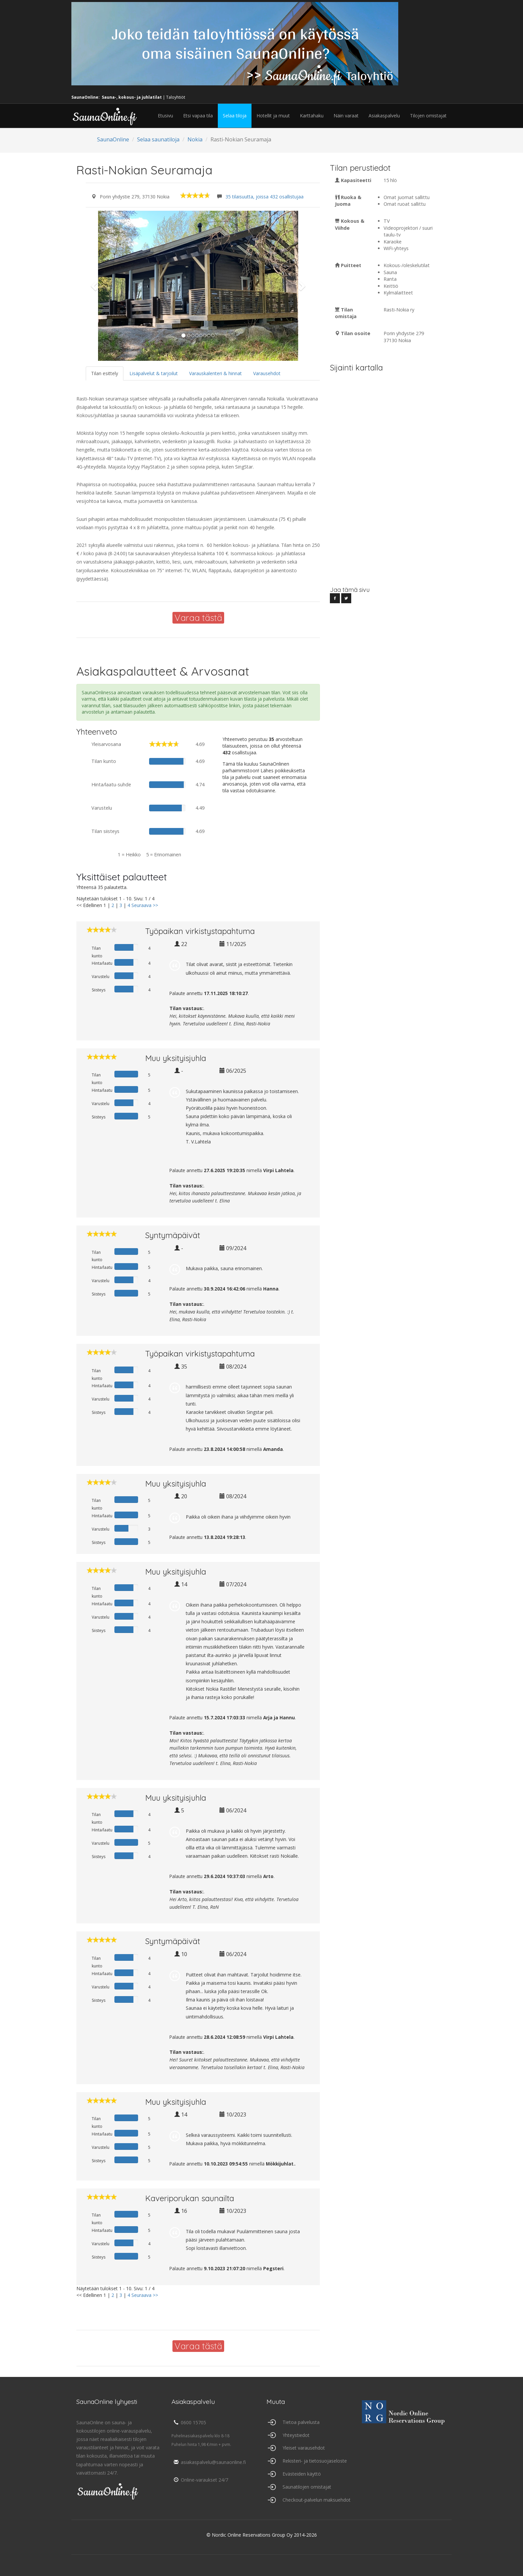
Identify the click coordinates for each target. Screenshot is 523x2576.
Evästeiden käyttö (302, 2474)
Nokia (194, 139)
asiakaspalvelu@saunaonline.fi (208, 2462)
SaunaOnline (113, 139)
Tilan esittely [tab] (104, 373)
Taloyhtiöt (175, 97)
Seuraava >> (144, 905)
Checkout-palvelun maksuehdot (317, 2500)
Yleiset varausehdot (304, 2448)
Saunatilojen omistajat (307, 2487)
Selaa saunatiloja (158, 139)
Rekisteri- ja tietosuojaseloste (315, 2461)
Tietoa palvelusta (301, 2422)
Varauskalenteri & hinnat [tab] (215, 373)
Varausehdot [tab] (267, 373)
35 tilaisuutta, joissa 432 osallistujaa (264, 196)
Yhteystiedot (296, 2435)
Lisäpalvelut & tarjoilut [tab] (153, 373)
